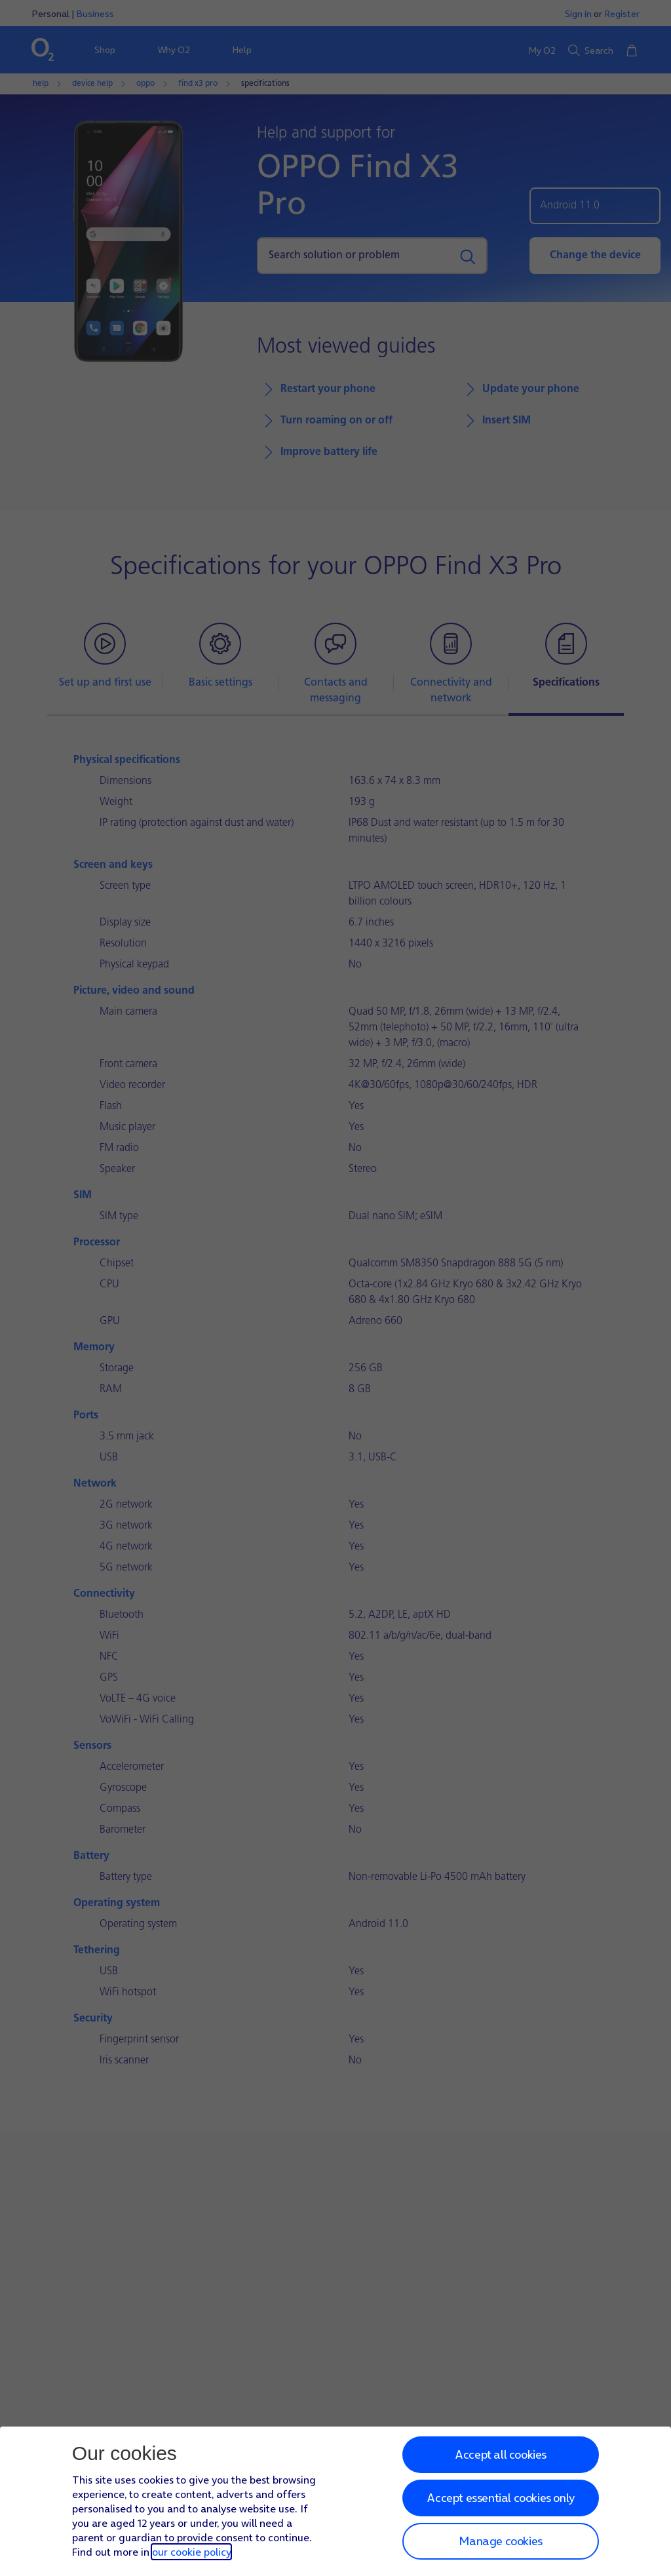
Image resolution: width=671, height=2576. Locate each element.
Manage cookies (500, 2541)
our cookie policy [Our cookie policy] (191, 2552)
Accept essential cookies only (500, 2497)
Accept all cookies (500, 2454)
